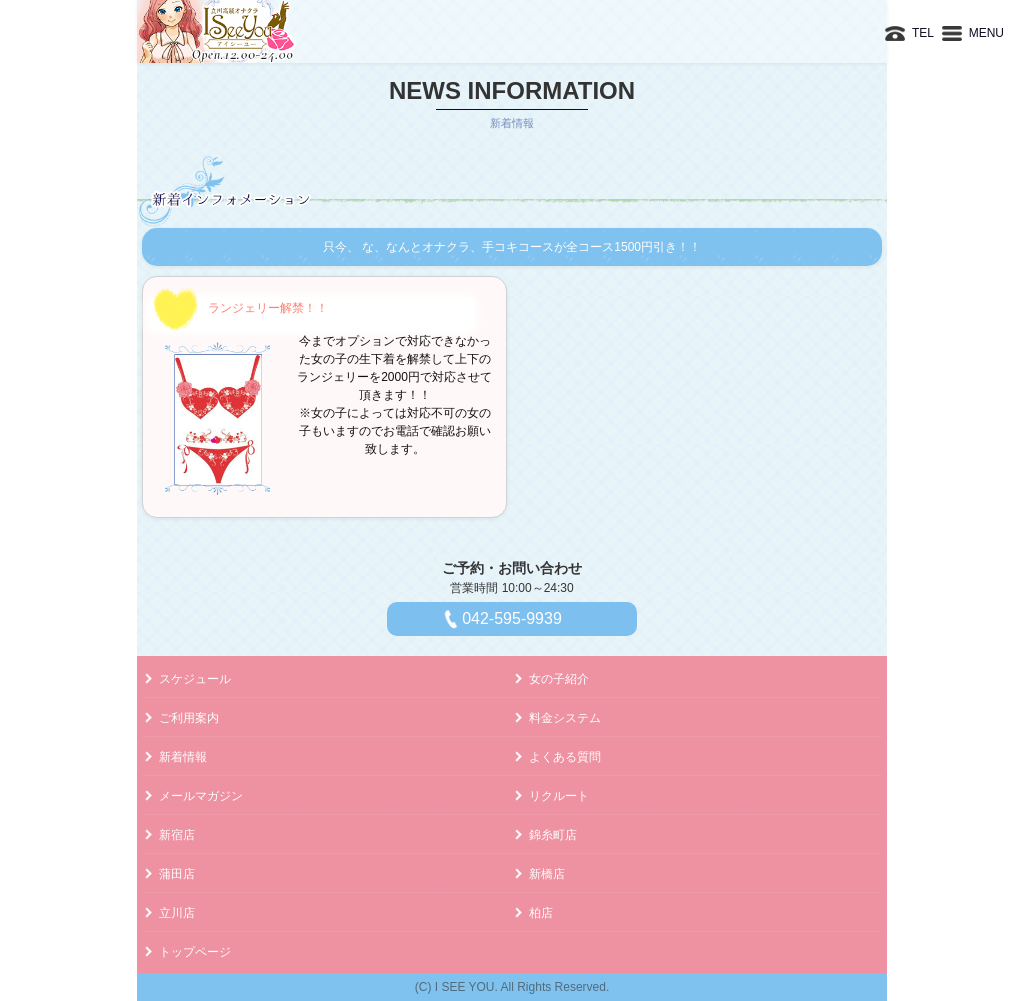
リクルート (559, 796)
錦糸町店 (553, 835)
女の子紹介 (559, 679)
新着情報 (183, 757)
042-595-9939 (512, 618)
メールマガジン (201, 796)
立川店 (177, 913)
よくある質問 (565, 757)
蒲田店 (177, 874)
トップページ (195, 952)
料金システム (565, 718)
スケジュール (195, 679)
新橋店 (547, 874)
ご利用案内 (189, 718)
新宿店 (177, 835)
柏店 (541, 913)
